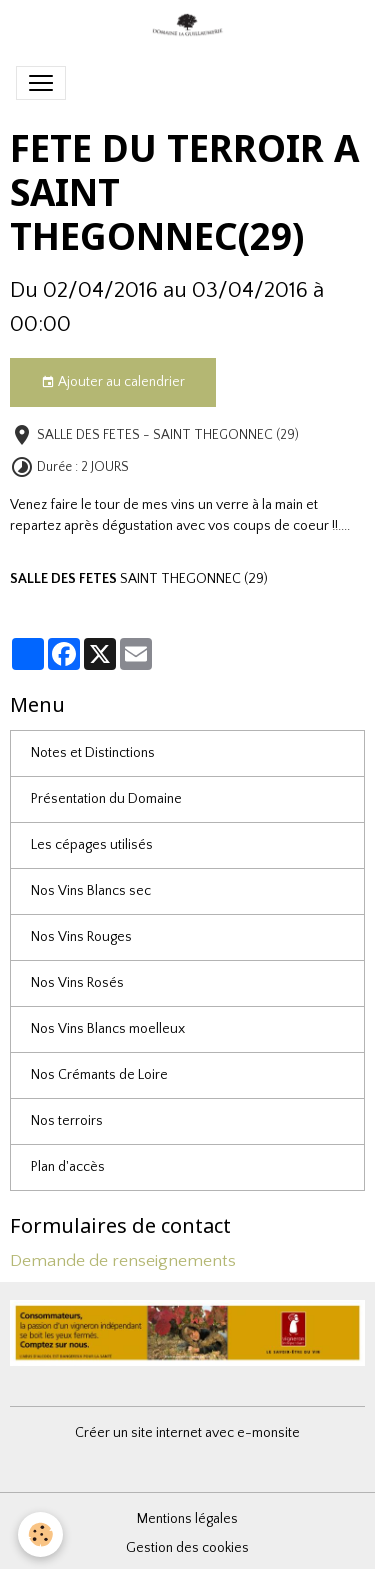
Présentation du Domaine (106, 799)
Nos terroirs (67, 1121)
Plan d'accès (68, 1167)
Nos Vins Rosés (77, 983)
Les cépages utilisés (92, 845)
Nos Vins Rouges (81, 937)
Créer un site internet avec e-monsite (187, 1433)
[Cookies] (40, 1534)
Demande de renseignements (123, 1261)
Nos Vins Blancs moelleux (108, 1029)
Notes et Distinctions (93, 753)
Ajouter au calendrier (113, 383)
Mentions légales (187, 1519)
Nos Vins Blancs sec (91, 891)
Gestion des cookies (187, 1548)
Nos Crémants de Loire (99, 1075)
